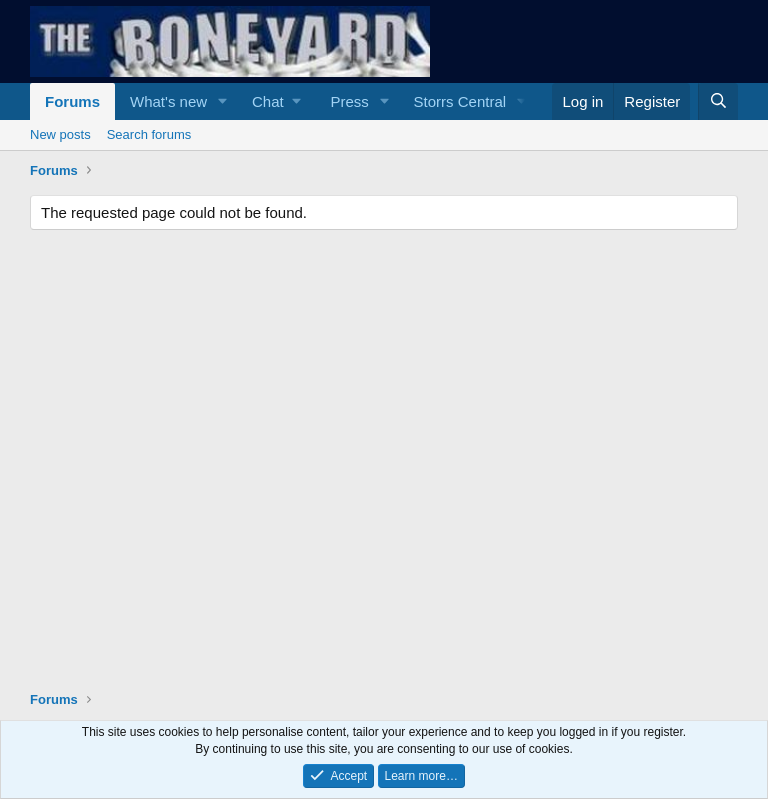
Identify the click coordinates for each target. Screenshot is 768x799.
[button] (223, 101)
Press (349, 101)
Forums (72, 101)
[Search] (718, 101)
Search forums (149, 134)
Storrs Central (460, 101)
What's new (168, 101)
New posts (60, 134)
